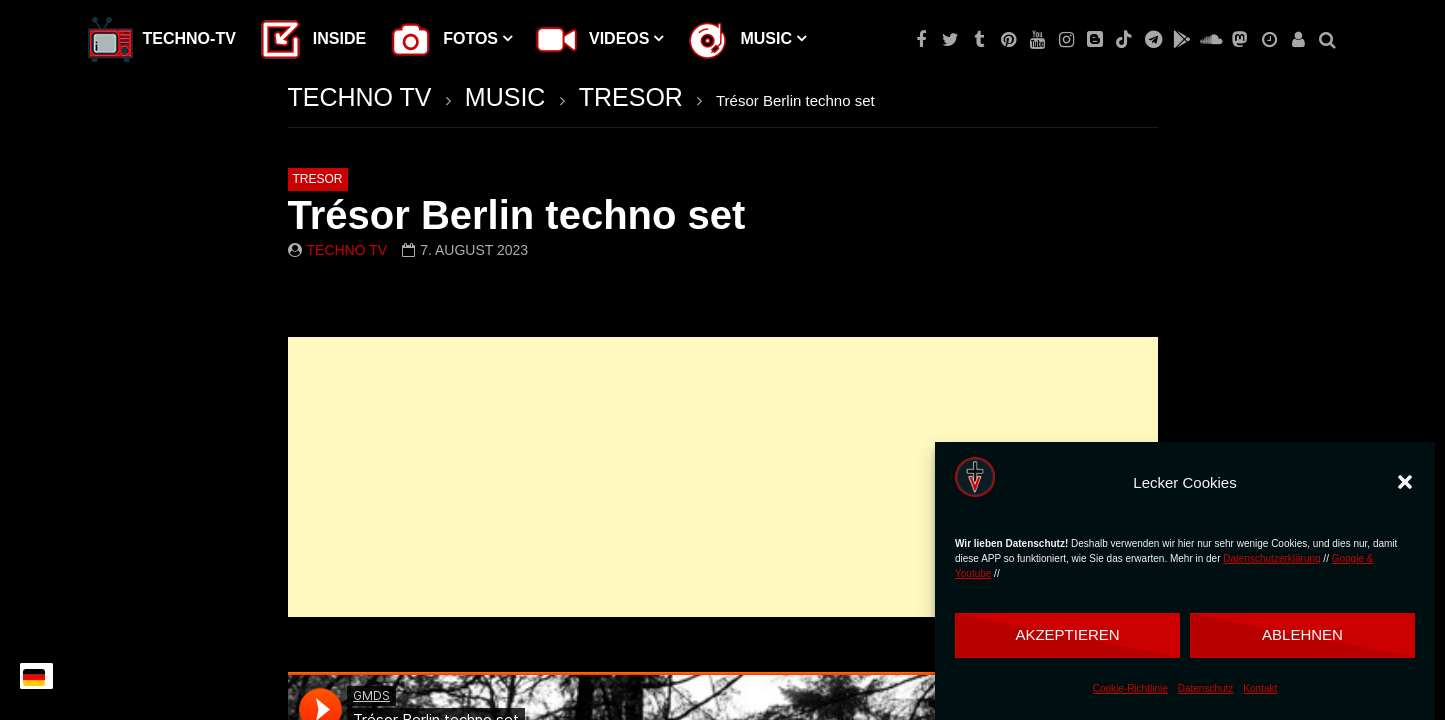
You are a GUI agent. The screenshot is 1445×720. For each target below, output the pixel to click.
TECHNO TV (360, 97)
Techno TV (347, 250)
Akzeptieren (1067, 634)
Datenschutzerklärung (1271, 558)
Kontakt (1260, 688)
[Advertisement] (723, 477)
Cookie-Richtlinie (1130, 688)
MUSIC (505, 97)
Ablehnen (1302, 634)
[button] (1405, 482)
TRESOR (631, 97)
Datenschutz (1206, 688)
